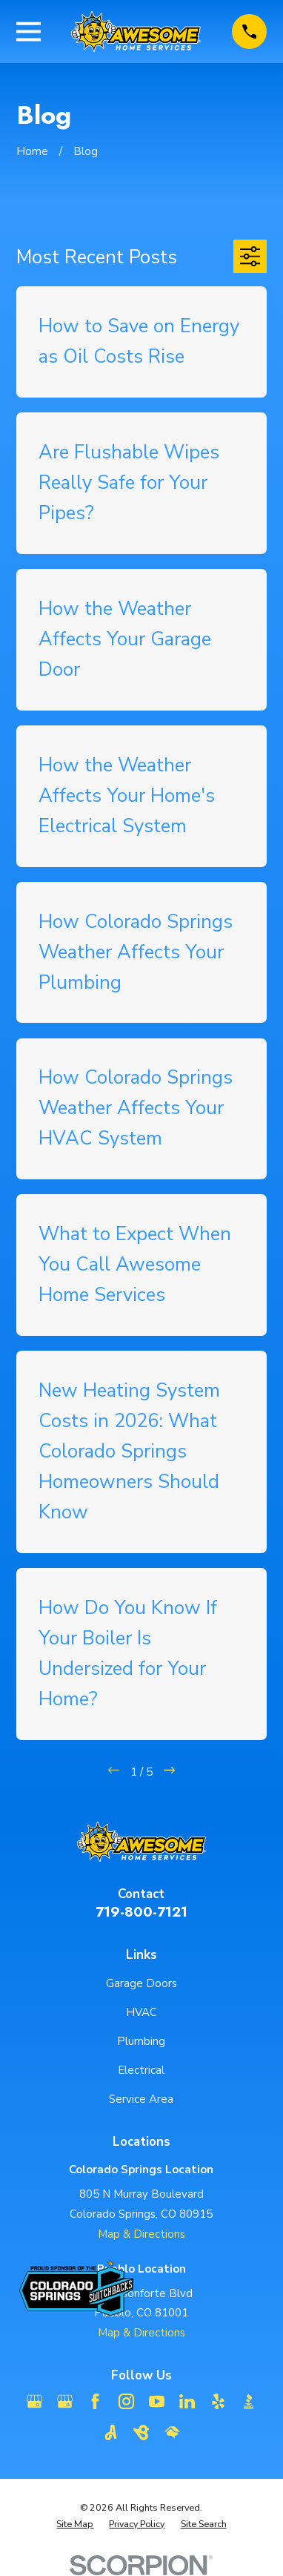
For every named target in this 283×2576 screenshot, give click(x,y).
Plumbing (141, 2041)
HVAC (141, 2012)
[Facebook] (95, 2401)
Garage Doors (141, 1983)
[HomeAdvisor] (172, 2432)
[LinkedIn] (187, 2401)
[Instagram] (126, 2401)
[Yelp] (218, 2401)
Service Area (141, 2099)
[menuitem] (74, 2524)
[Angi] (111, 2432)
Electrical (141, 2070)
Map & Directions (141, 2234)
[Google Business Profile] (34, 2401)
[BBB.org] (248, 2401)
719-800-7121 (141, 1912)
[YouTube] (156, 2401)
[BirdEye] (141, 2432)
